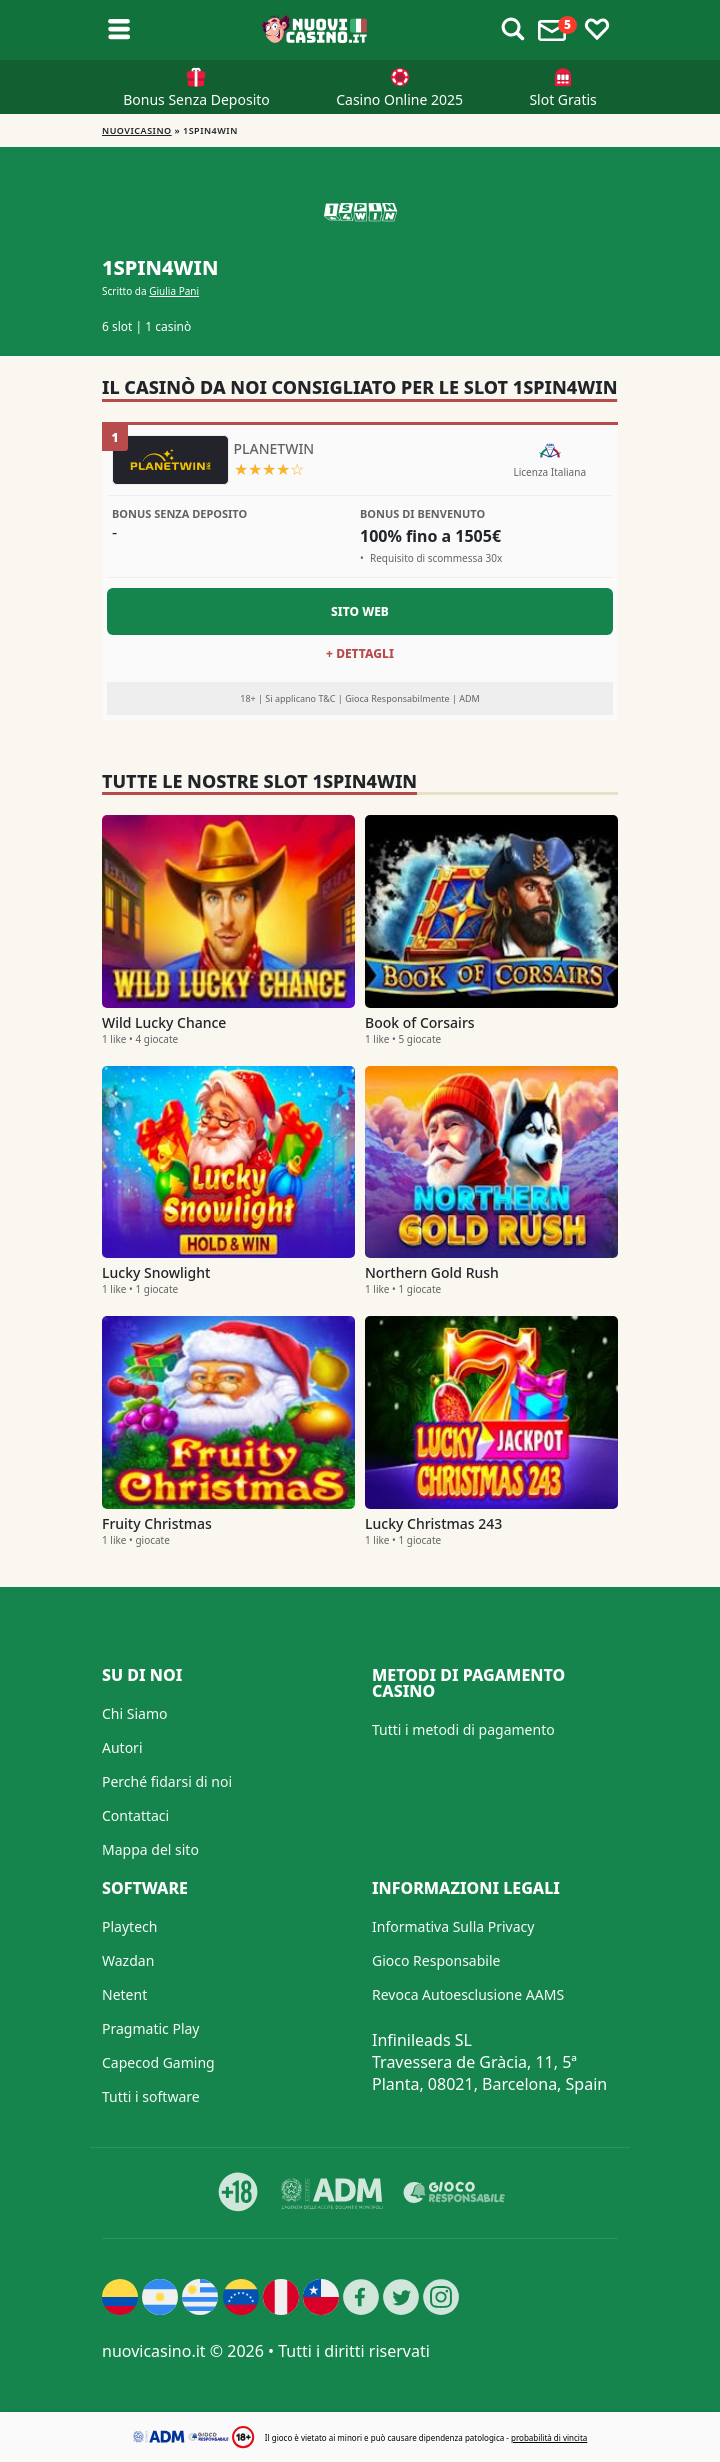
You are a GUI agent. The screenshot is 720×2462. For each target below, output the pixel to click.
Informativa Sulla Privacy (453, 1926)
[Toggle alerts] (513, 30)
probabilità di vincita (549, 2437)
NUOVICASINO (137, 130)
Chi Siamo (134, 1713)
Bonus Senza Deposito (196, 99)
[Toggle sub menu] (119, 30)
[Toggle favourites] (597, 30)
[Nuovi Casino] (316, 30)
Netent (124, 1994)
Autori (122, 1747)
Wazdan (128, 1960)
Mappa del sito (150, 1849)
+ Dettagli (360, 653)
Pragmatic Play (150, 2028)
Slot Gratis (562, 99)
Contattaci (135, 1815)
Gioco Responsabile (436, 1960)
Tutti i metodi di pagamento (463, 1729)
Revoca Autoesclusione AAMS (468, 1994)
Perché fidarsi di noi (167, 1781)
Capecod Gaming (158, 2062)
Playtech (129, 1926)
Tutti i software (151, 2096)
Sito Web (360, 611)
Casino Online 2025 (399, 99)
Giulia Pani (174, 291)
